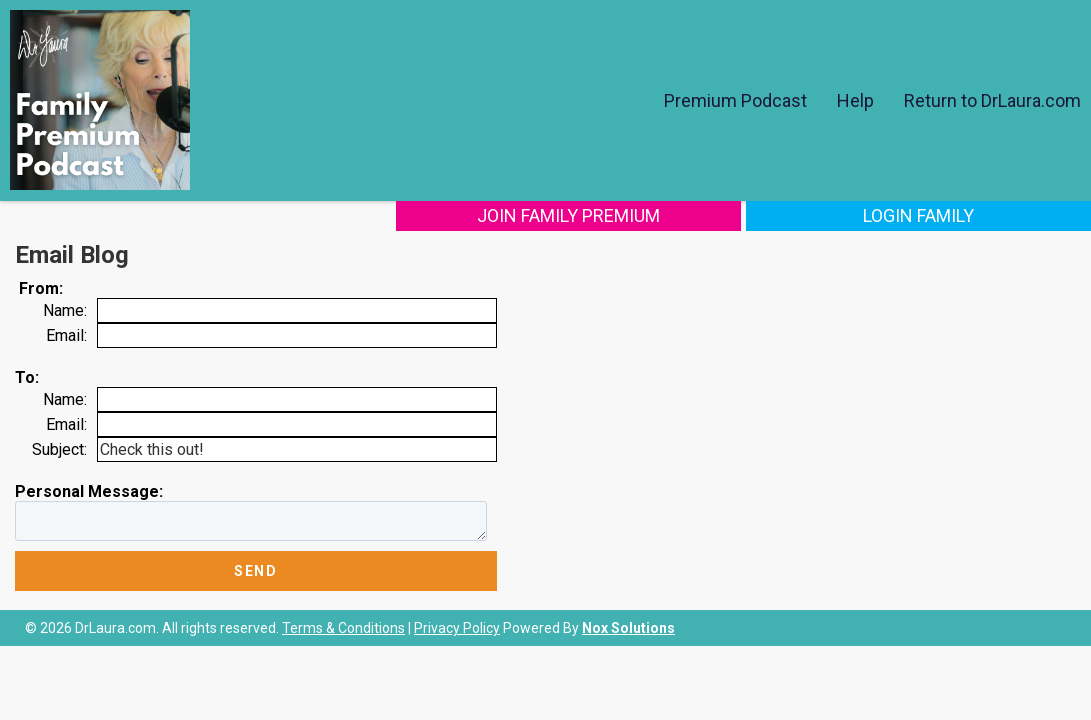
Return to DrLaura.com (992, 100)
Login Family (958, 215)
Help (855, 100)
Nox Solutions (628, 628)
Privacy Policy (457, 628)
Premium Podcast (735, 100)
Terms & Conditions (343, 628)
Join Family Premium (688, 215)
